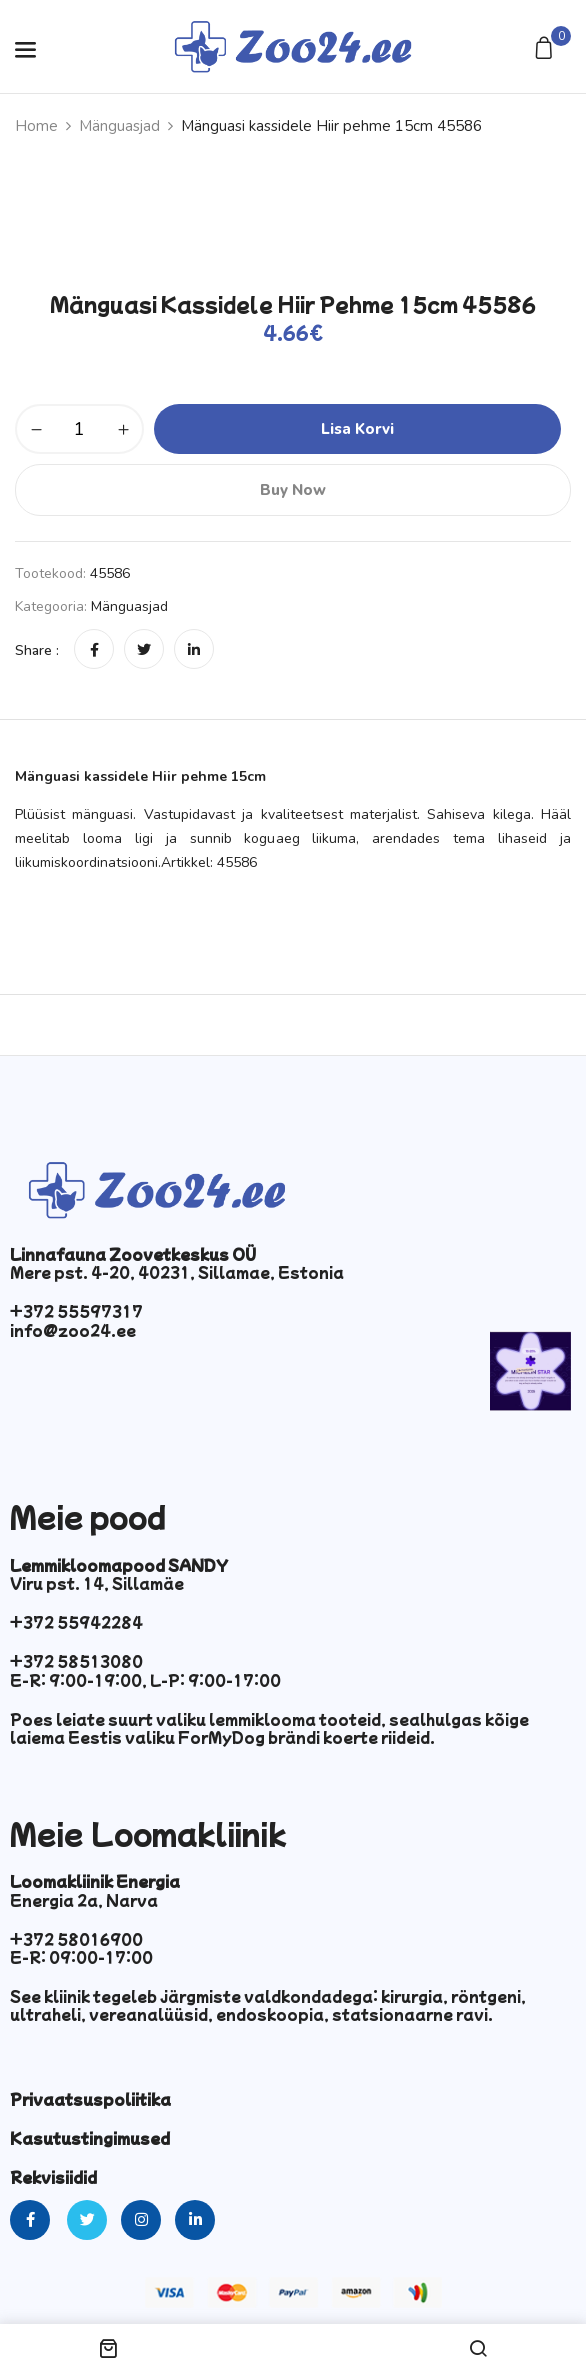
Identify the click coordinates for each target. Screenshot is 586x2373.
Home (36, 126)
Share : (37, 650)
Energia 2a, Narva (84, 1900)
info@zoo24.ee (73, 1330)
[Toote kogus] (79, 429)
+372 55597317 (76, 1311)
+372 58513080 (76, 1661)
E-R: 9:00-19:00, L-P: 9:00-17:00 (145, 1680)
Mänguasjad (119, 126)
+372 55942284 (76, 1622)
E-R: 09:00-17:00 (81, 1957)
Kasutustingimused (90, 2138)
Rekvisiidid (53, 2177)
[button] (546, 49)
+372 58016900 (76, 1939)
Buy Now (293, 490)
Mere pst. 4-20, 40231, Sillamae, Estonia (177, 1272)
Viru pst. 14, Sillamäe (97, 1583)
